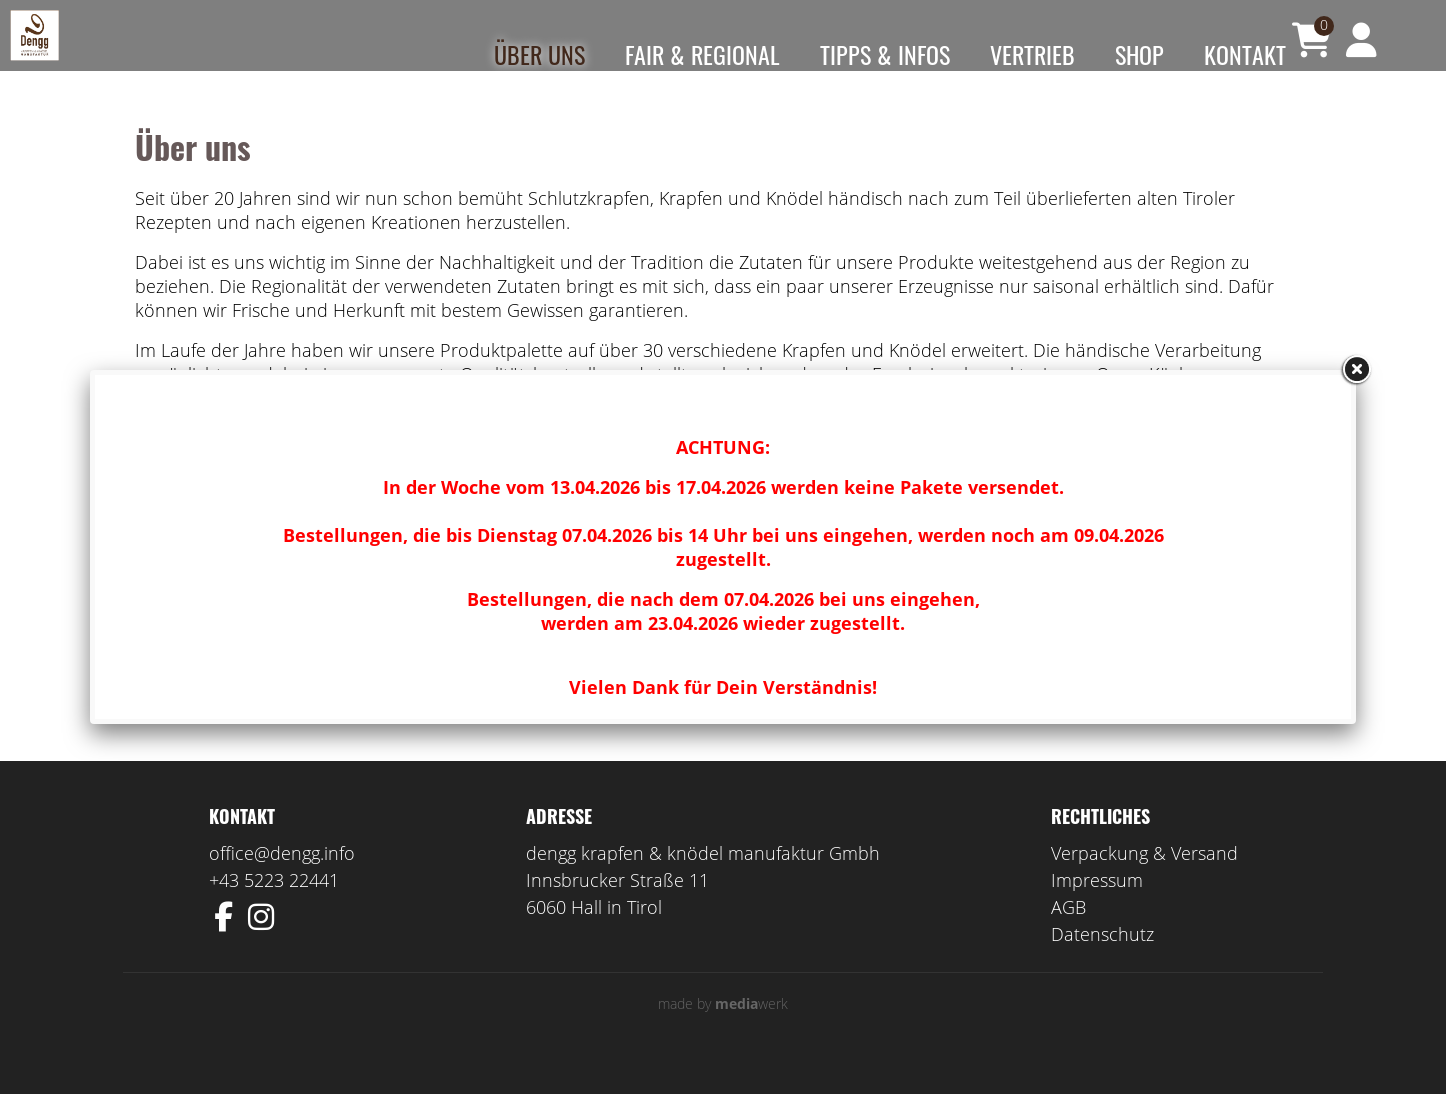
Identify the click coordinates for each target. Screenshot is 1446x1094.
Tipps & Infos (885, 54)
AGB (1068, 937)
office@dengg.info (282, 883)
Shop (1139, 54)
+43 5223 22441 (274, 910)
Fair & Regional (702, 54)
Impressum (1097, 910)
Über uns (539, 54)
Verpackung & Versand (1144, 883)
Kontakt (1245, 54)
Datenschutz (1102, 964)
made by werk (723, 1033)
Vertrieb (1032, 54)
